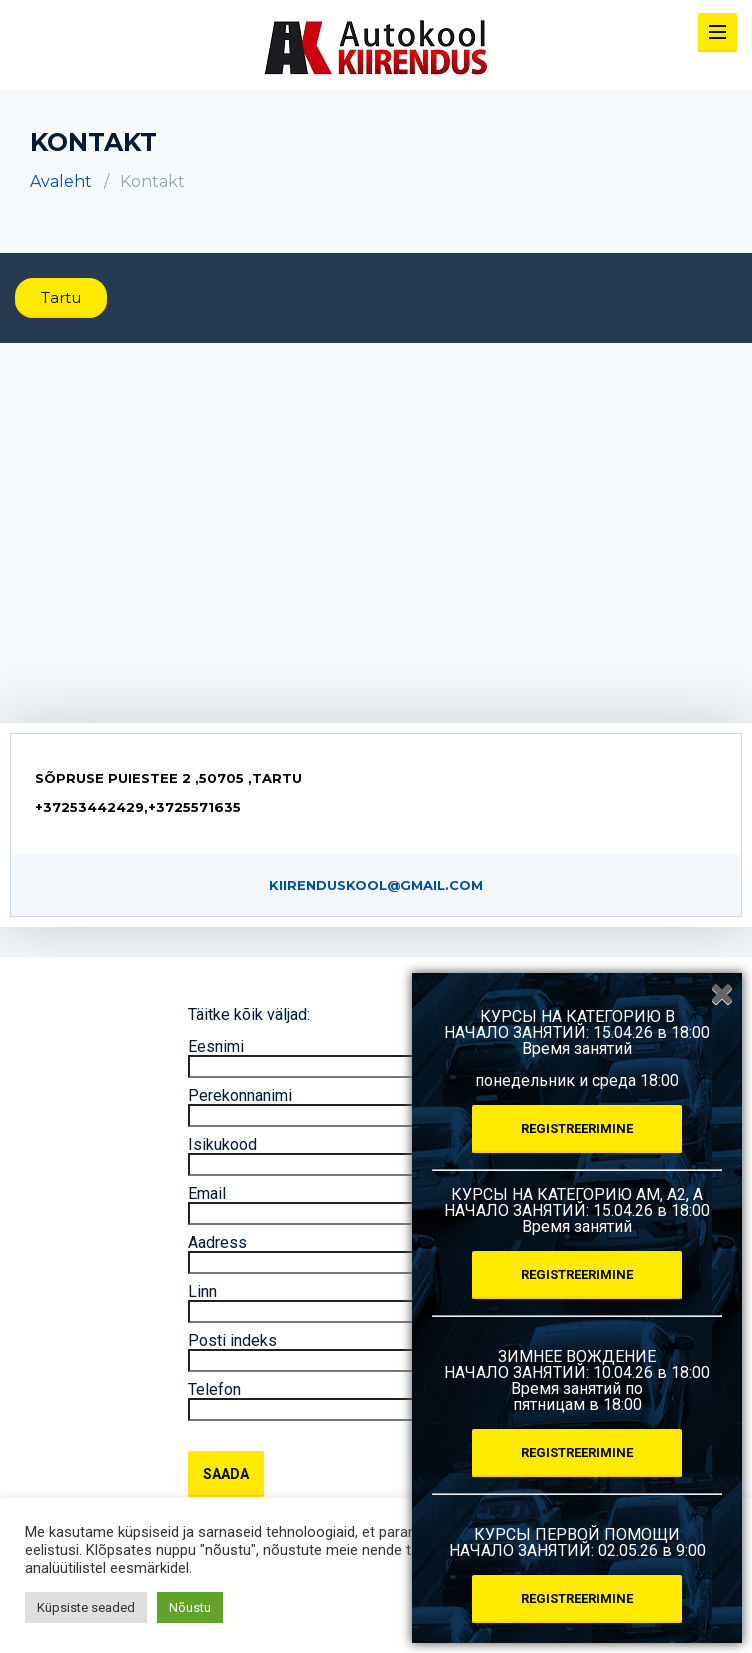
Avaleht (61, 181)
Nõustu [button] (190, 1607)
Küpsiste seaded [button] (86, 1607)
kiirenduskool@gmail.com (376, 885)
